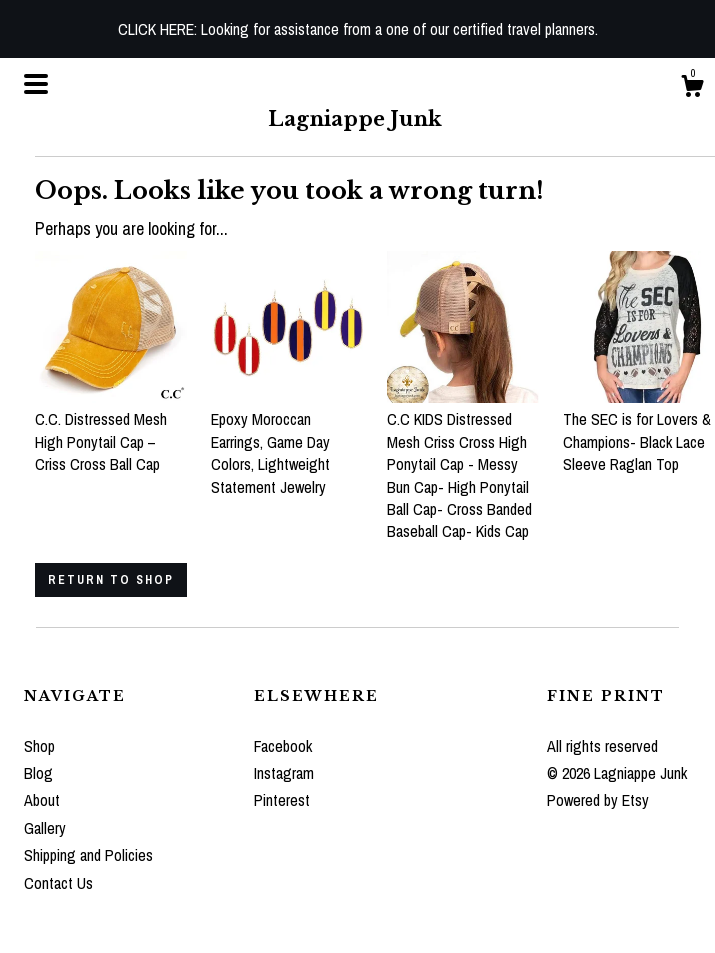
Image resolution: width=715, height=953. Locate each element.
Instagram (284, 773)
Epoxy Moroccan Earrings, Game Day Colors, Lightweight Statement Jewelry (287, 442)
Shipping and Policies (88, 855)
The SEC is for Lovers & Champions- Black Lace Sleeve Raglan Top (639, 430)
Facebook (283, 746)
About (42, 800)
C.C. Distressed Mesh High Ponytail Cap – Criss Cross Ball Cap (111, 430)
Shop (39, 746)
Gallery (45, 828)
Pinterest (282, 800)
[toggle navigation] (36, 84)
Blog (38, 773)
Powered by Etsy (598, 800)
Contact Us (58, 883)
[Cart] (692, 89)
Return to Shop (111, 580)
